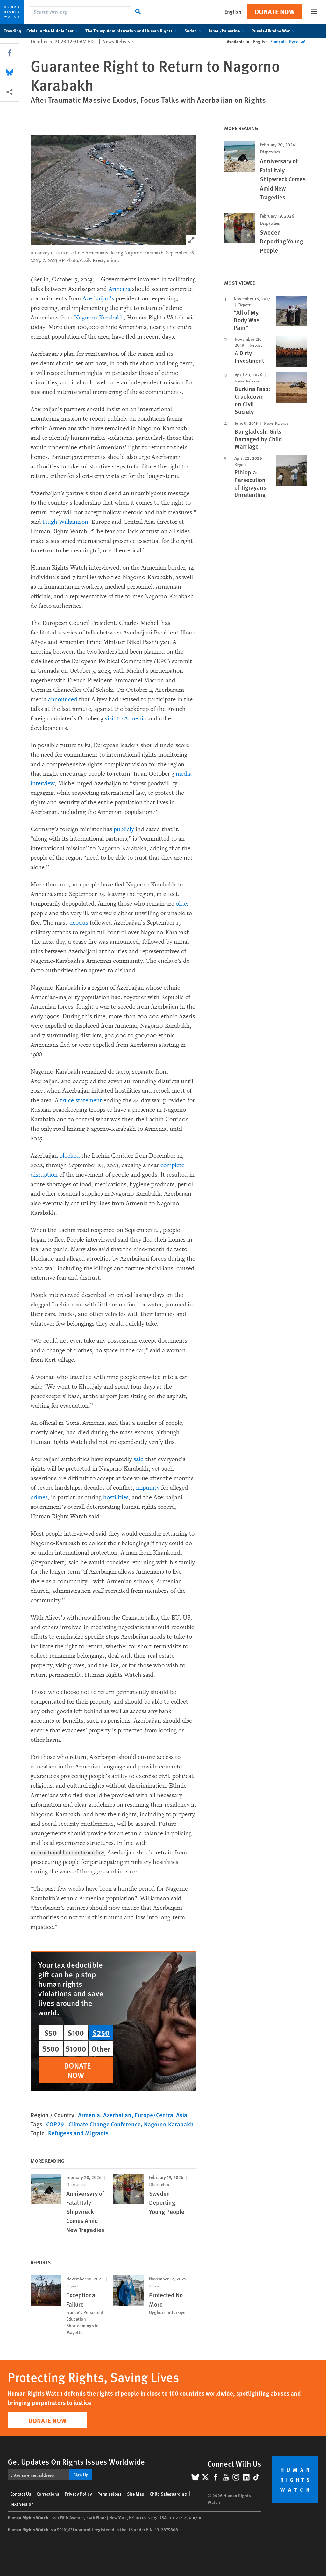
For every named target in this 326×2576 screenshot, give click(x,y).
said (138, 1459)
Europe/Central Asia (161, 2114)
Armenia (120, 289)
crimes (39, 1497)
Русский (297, 41)
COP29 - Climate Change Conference (93, 2124)
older (182, 903)
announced (62, 699)
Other (100, 2048)
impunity (147, 1488)
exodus (78, 923)
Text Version (22, 2504)
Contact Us (20, 2493)
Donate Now (275, 12)
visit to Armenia (125, 718)
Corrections (48, 2493)
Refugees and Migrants (78, 2133)
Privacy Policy (78, 2493)
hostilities (116, 1497)
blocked (70, 1155)
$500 (50, 2048)
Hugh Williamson (65, 522)
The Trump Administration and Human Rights (132, 30)
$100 (75, 2032)
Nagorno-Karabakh (99, 317)
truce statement (81, 1100)
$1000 (75, 2048)
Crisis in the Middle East (53, 30)
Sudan (193, 30)
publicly (124, 829)
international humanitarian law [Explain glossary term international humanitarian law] (71, 1853)
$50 (50, 2032)
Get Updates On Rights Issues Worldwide (76, 2461)
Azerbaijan (117, 2114)
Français (278, 41)
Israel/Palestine (227, 30)
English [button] (232, 11)
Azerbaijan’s (98, 298)
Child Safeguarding (168, 2493)
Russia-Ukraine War (274, 30)
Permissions (109, 2493)
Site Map (135, 2493)
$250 (101, 2032)
